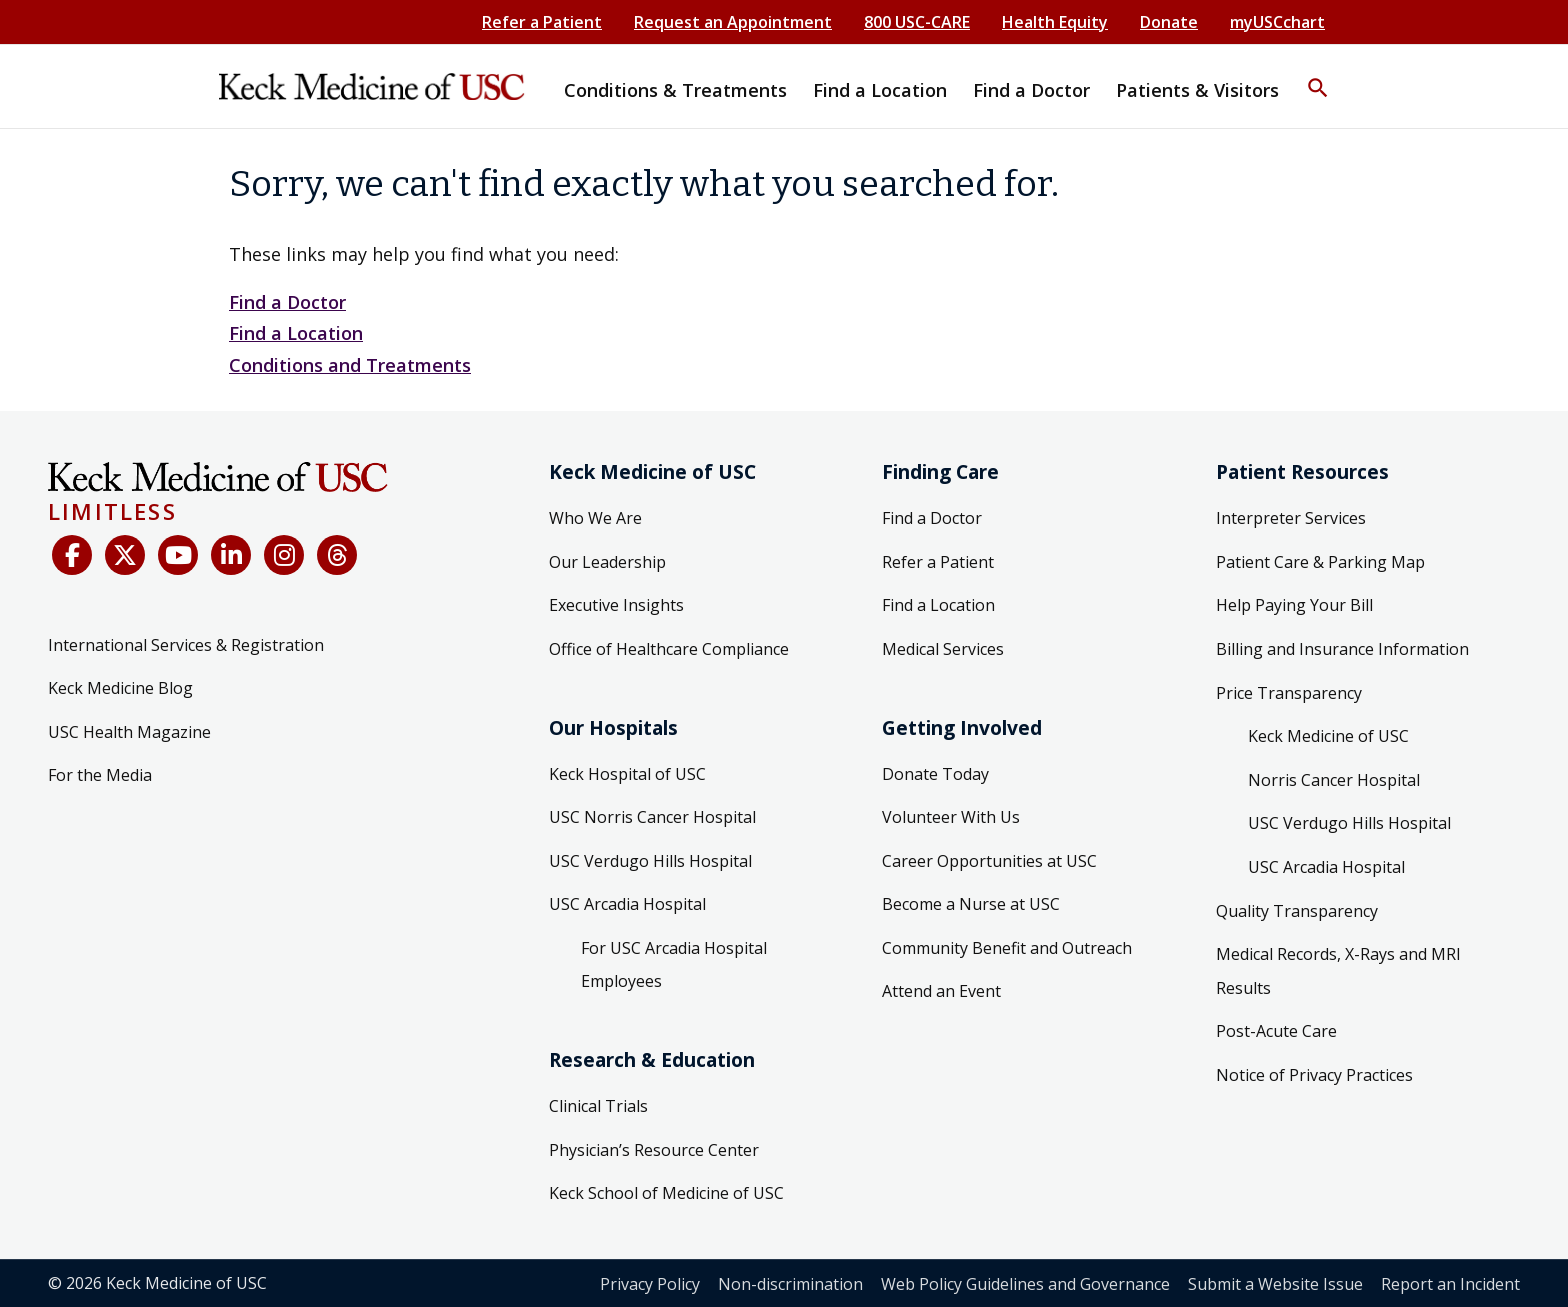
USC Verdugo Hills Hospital (650, 861)
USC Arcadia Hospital (627, 904)
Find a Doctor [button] (1031, 90)
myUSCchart (1277, 22)
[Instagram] (284, 555)
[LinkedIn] (231, 555)
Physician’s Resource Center (654, 1150)
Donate (1169, 22)
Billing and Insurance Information (1342, 649)
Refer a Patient (542, 22)
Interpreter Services (1291, 518)
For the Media (100, 775)
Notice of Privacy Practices (1314, 1075)
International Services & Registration (186, 645)
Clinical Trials (598, 1106)
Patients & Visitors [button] (1197, 90)
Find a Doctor (287, 302)
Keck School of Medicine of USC (666, 1193)
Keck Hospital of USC (627, 774)
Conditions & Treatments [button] (675, 90)
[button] (1318, 75)
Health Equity (1055, 22)
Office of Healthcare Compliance (669, 649)
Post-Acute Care (1276, 1031)
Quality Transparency (1297, 911)
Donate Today (935, 774)
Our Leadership (607, 562)
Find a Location (296, 333)
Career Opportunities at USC (989, 861)
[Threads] (337, 555)
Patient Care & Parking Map (1320, 562)
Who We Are (595, 518)
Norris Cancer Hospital (1334, 780)
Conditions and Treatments (350, 365)
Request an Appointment (733, 22)
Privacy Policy (650, 1284)
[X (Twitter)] (125, 555)
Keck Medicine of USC (1328, 736)
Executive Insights (616, 605)
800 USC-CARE (917, 22)
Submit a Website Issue (1275, 1284)
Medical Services (943, 649)
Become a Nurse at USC (971, 904)
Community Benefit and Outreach (1007, 948)
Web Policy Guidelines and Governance (1025, 1284)
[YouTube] (178, 555)
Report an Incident (1450, 1284)
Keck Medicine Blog (120, 688)
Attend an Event (941, 991)
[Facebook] (72, 555)
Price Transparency (1289, 693)
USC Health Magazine (129, 732)
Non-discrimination (790, 1284)
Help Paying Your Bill (1294, 605)
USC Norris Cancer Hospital (652, 817)
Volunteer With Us (951, 817)
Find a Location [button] (880, 90)
